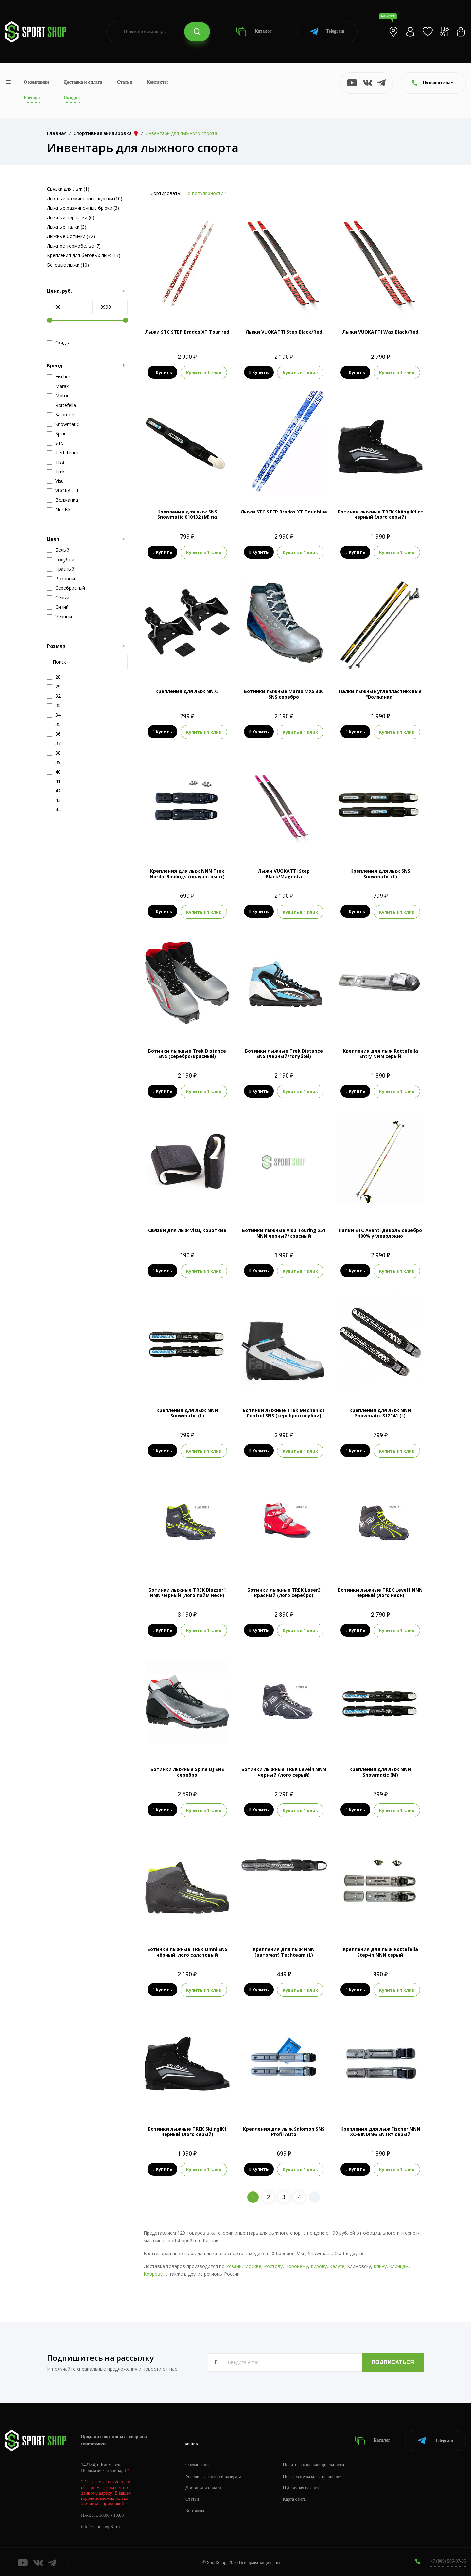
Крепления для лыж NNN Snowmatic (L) (187, 1412)
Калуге (336, 2264)
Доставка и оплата (83, 82)
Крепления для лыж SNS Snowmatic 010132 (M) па (187, 514)
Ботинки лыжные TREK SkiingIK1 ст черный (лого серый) (380, 514)
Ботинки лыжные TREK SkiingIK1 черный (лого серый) (187, 2130)
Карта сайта (294, 2497)
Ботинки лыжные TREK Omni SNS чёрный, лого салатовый (187, 1951)
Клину (380, 2264)
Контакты (157, 82)
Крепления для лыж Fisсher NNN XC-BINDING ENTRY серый (380, 2130)
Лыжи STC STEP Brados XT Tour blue (283, 511)
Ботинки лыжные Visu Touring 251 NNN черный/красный (283, 1232)
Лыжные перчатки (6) (70, 217)
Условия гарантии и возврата (213, 2474)
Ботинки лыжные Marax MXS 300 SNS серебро (283, 694)
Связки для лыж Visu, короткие (187, 1230)
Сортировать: (165, 193)
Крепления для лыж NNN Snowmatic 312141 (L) (380, 1412)
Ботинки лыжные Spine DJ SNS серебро (187, 1771)
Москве (252, 2264)
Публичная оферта (301, 2486)
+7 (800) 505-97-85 (448, 2559)
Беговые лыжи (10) (68, 265)
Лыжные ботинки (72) (71, 236)
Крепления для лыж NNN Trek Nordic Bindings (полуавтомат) (187, 873)
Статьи (124, 82)
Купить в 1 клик (203, 372)
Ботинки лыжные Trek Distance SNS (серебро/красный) (187, 1053)
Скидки (72, 98)
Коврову (153, 2272)
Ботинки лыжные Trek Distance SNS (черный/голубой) (284, 1053)
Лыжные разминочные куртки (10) (84, 198)
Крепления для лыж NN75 (187, 691)
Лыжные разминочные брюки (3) (83, 208)
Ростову (273, 2264)
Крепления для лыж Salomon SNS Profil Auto (283, 2130)
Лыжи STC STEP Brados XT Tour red (187, 332)
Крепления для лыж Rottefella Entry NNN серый (380, 1053)
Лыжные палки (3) (66, 227)
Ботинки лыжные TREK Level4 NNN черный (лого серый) (283, 1771)
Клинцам (399, 2264)
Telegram (327, 31)
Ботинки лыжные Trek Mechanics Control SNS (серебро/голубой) (284, 1412)
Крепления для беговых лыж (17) (83, 255)
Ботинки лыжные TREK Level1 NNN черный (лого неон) (380, 1591)
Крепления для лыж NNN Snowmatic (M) (380, 1771)
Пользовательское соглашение (312, 2474)
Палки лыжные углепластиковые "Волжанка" (380, 694)
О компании (36, 82)
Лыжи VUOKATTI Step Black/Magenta (284, 873)
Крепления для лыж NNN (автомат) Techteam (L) (284, 1951)
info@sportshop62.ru (100, 2525)
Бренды (32, 98)
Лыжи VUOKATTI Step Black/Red (283, 332)
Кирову (319, 2264)
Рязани (234, 2264)
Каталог (254, 31)
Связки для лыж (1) (68, 189)
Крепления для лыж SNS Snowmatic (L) (380, 873)
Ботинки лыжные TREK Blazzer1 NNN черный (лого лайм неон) (187, 1591)
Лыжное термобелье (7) (74, 246)
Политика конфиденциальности (314, 2463)
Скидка (59, 342)
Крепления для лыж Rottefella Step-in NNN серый (380, 1951)
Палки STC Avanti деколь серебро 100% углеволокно (380, 1232)
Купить (162, 372)
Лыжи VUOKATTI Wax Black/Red (380, 332)
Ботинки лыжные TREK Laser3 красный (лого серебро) (284, 1591)
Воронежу (296, 2264)
